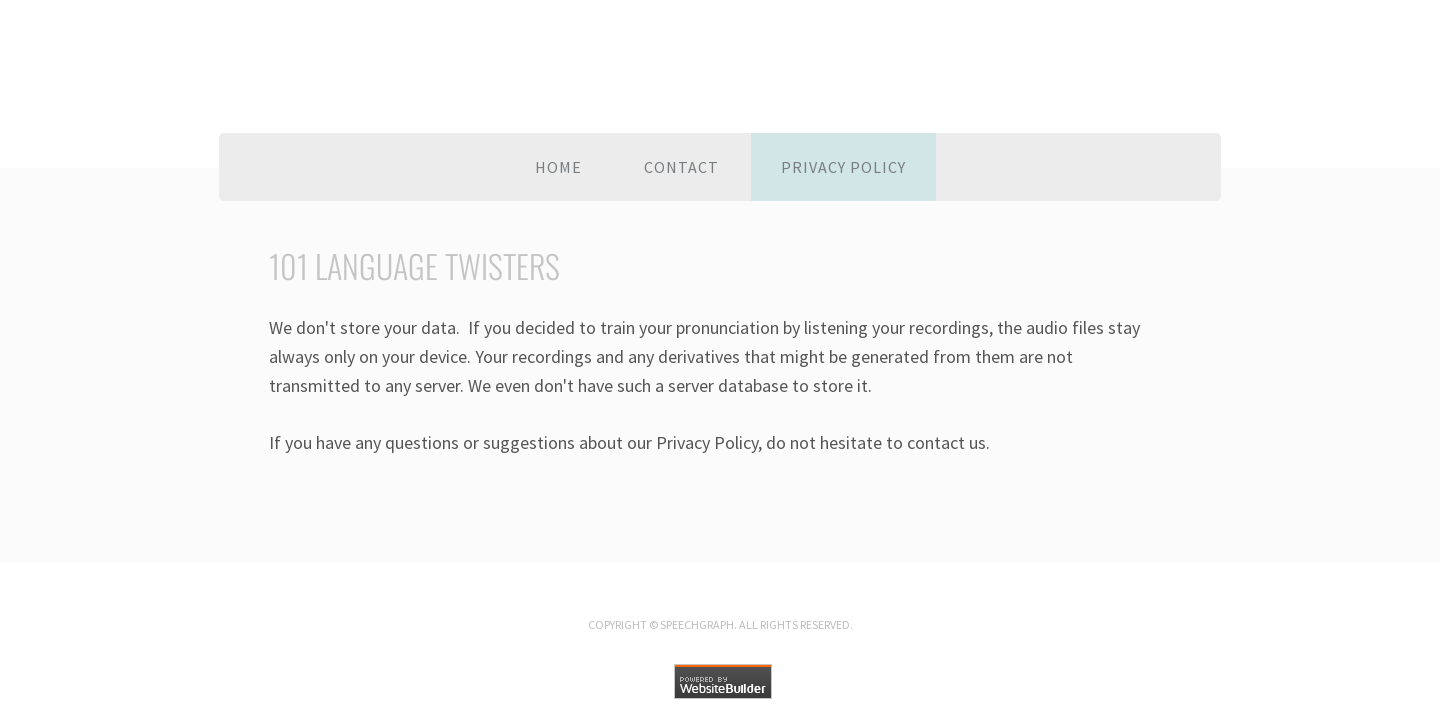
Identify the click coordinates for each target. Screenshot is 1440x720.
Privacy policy (843, 167)
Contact (681, 167)
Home (558, 167)
